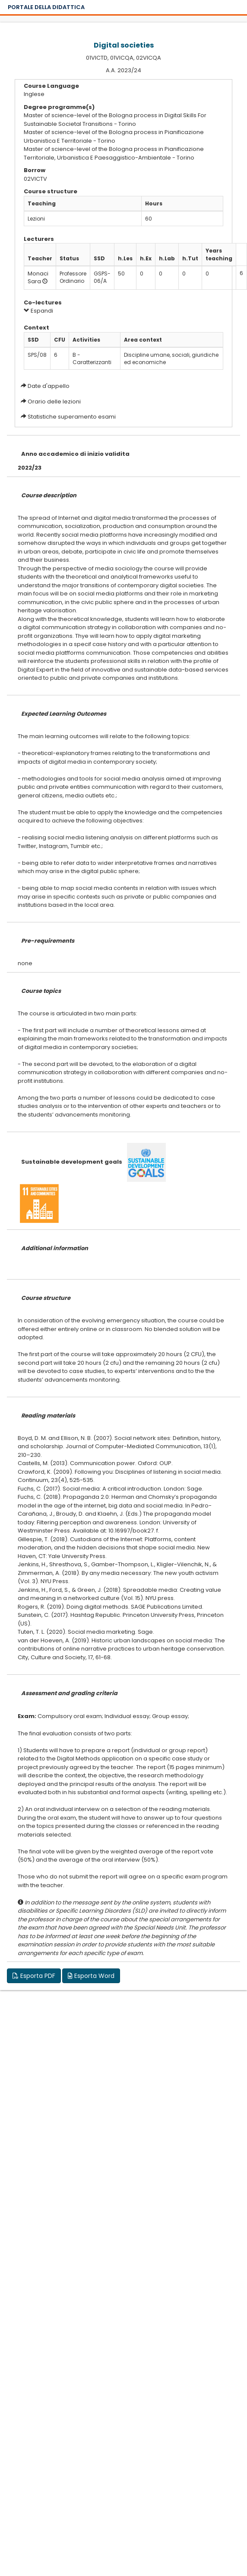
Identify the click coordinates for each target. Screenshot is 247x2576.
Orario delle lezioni (54, 401)
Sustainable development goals (71, 1162)
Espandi (38, 311)
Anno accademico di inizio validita (75, 454)
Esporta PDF (34, 1975)
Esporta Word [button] (91, 1975)
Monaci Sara (38, 277)
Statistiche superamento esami (72, 417)
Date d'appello (49, 386)
